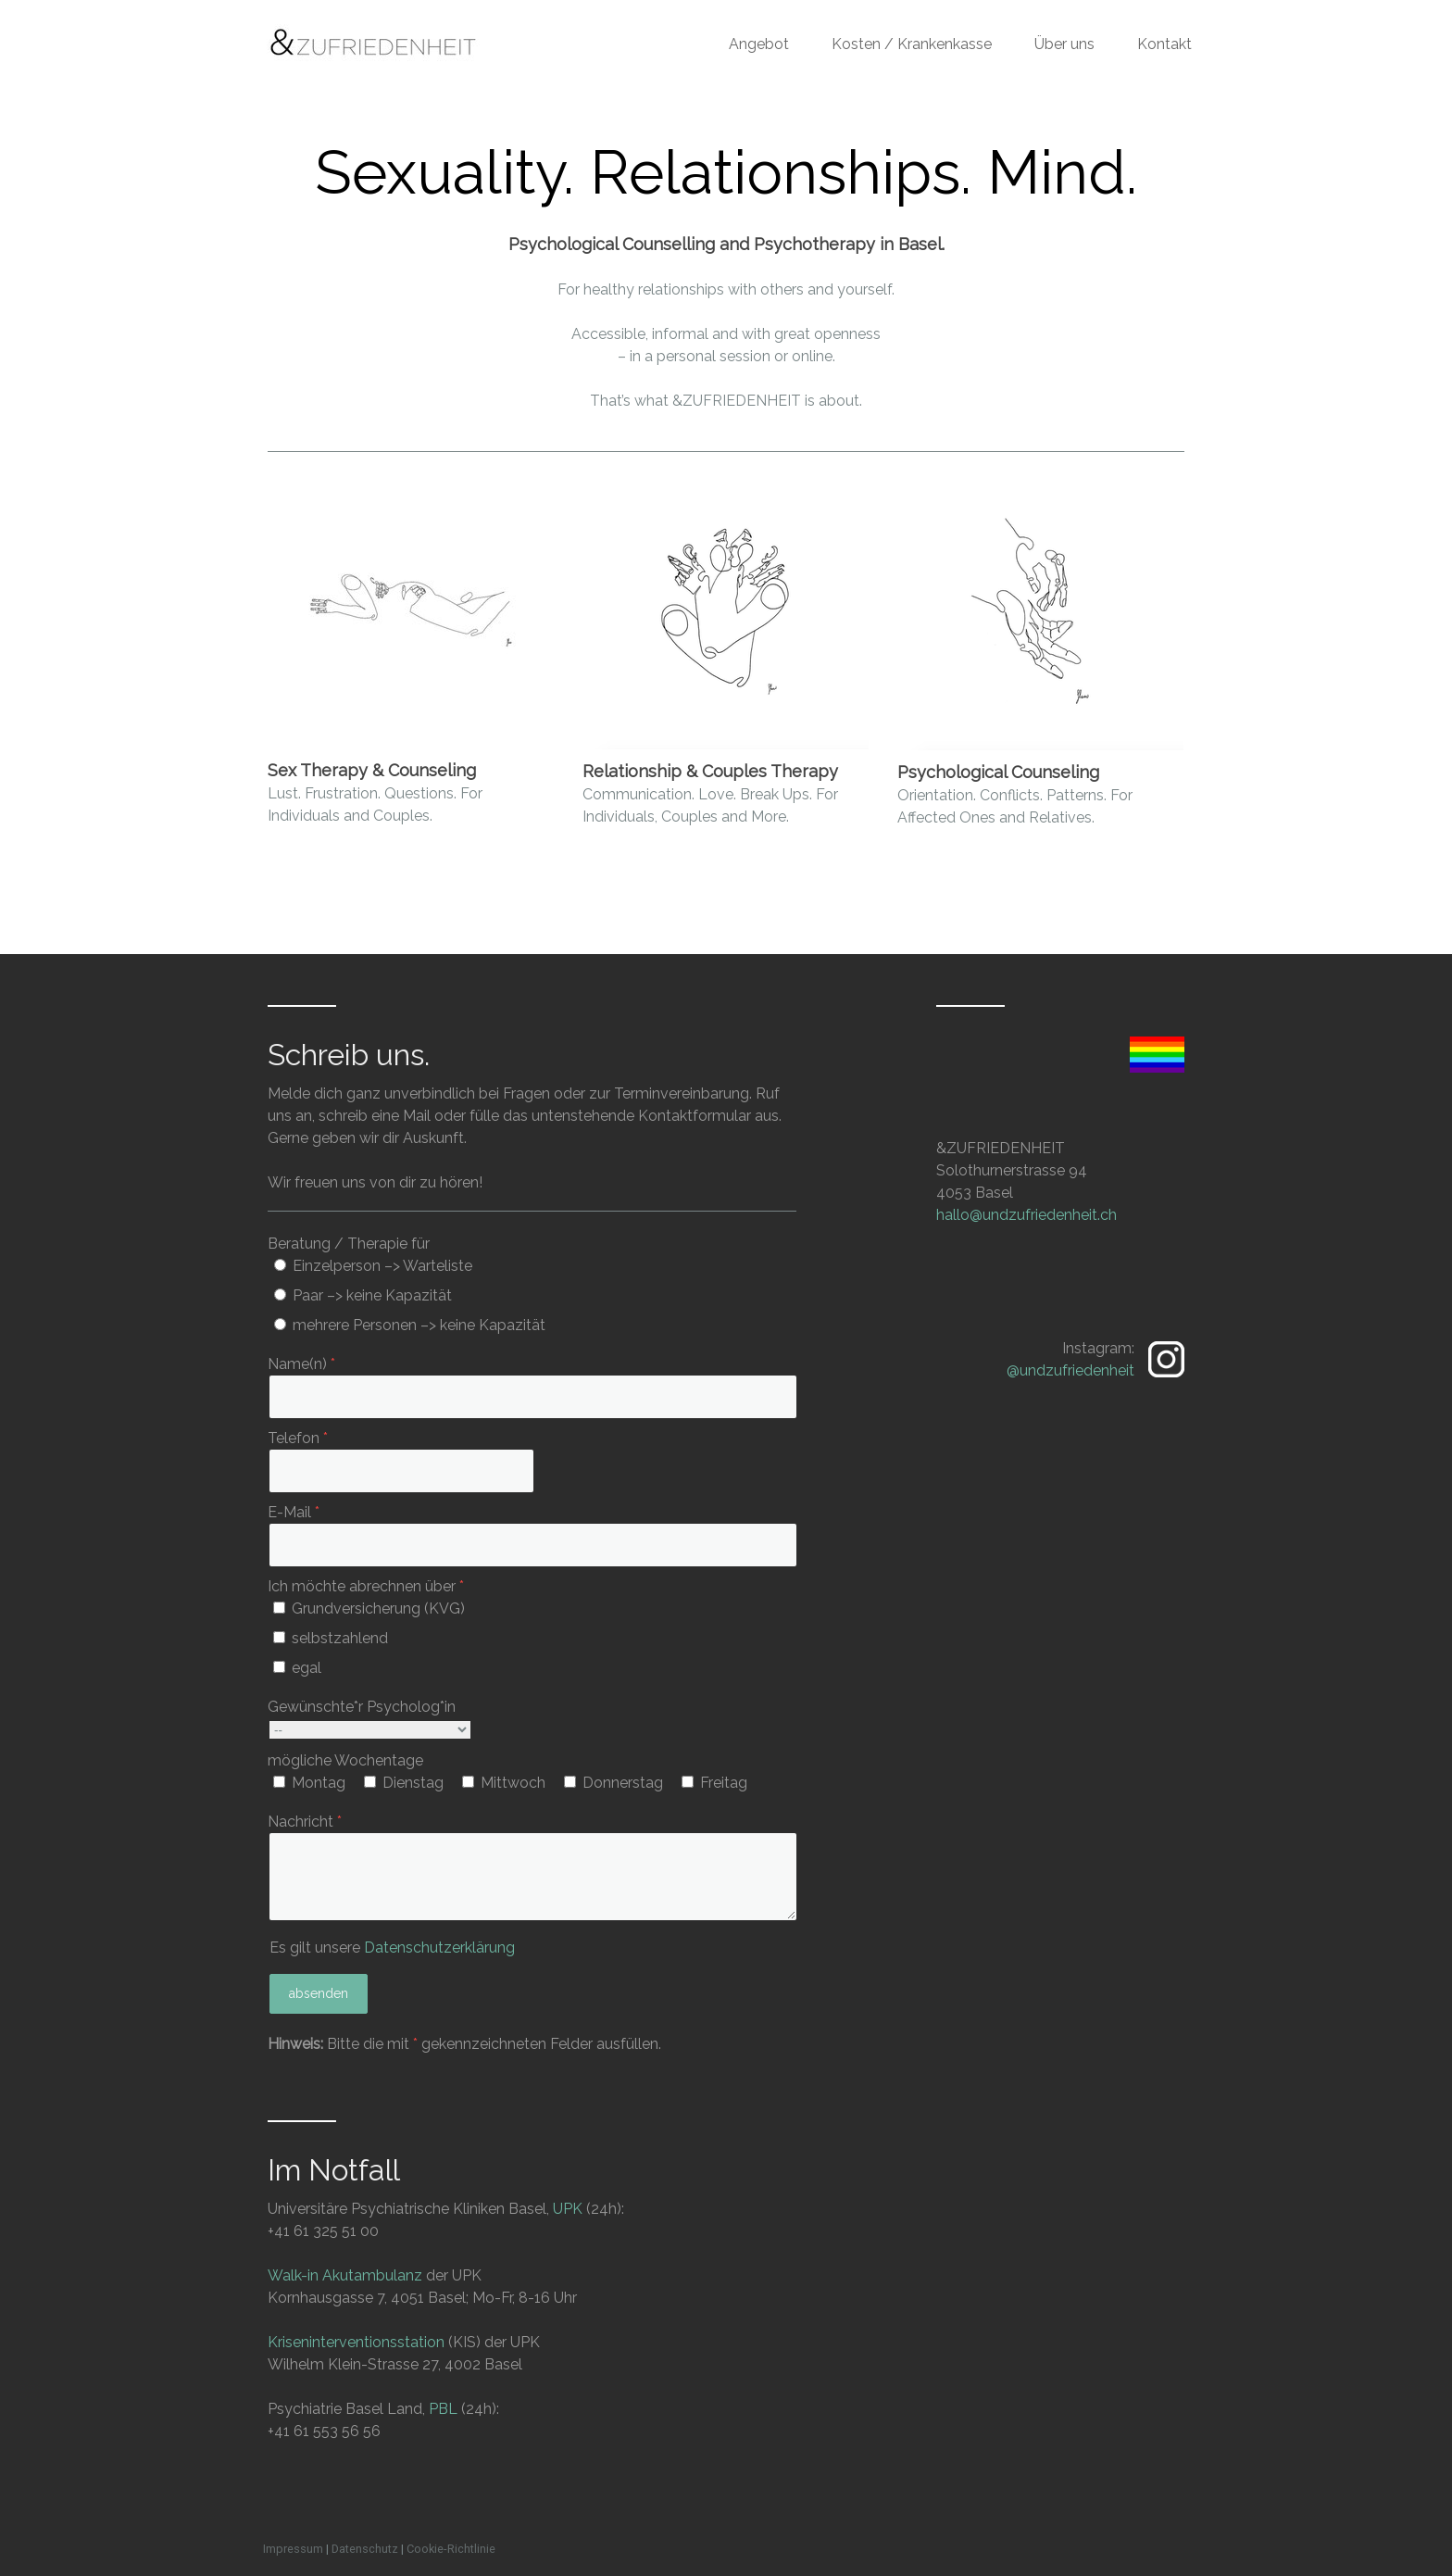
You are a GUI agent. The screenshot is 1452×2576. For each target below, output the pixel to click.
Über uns (1064, 44)
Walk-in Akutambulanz (345, 2275)
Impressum (293, 2549)
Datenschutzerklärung (439, 1947)
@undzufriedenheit (1070, 1370)
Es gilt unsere (392, 1947)
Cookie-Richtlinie (451, 2549)
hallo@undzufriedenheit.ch (1026, 1215)
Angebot (759, 44)
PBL (443, 2409)
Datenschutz (365, 2549)
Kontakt (1164, 44)
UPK (567, 2209)
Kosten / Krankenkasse (912, 44)
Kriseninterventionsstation (356, 2342)
